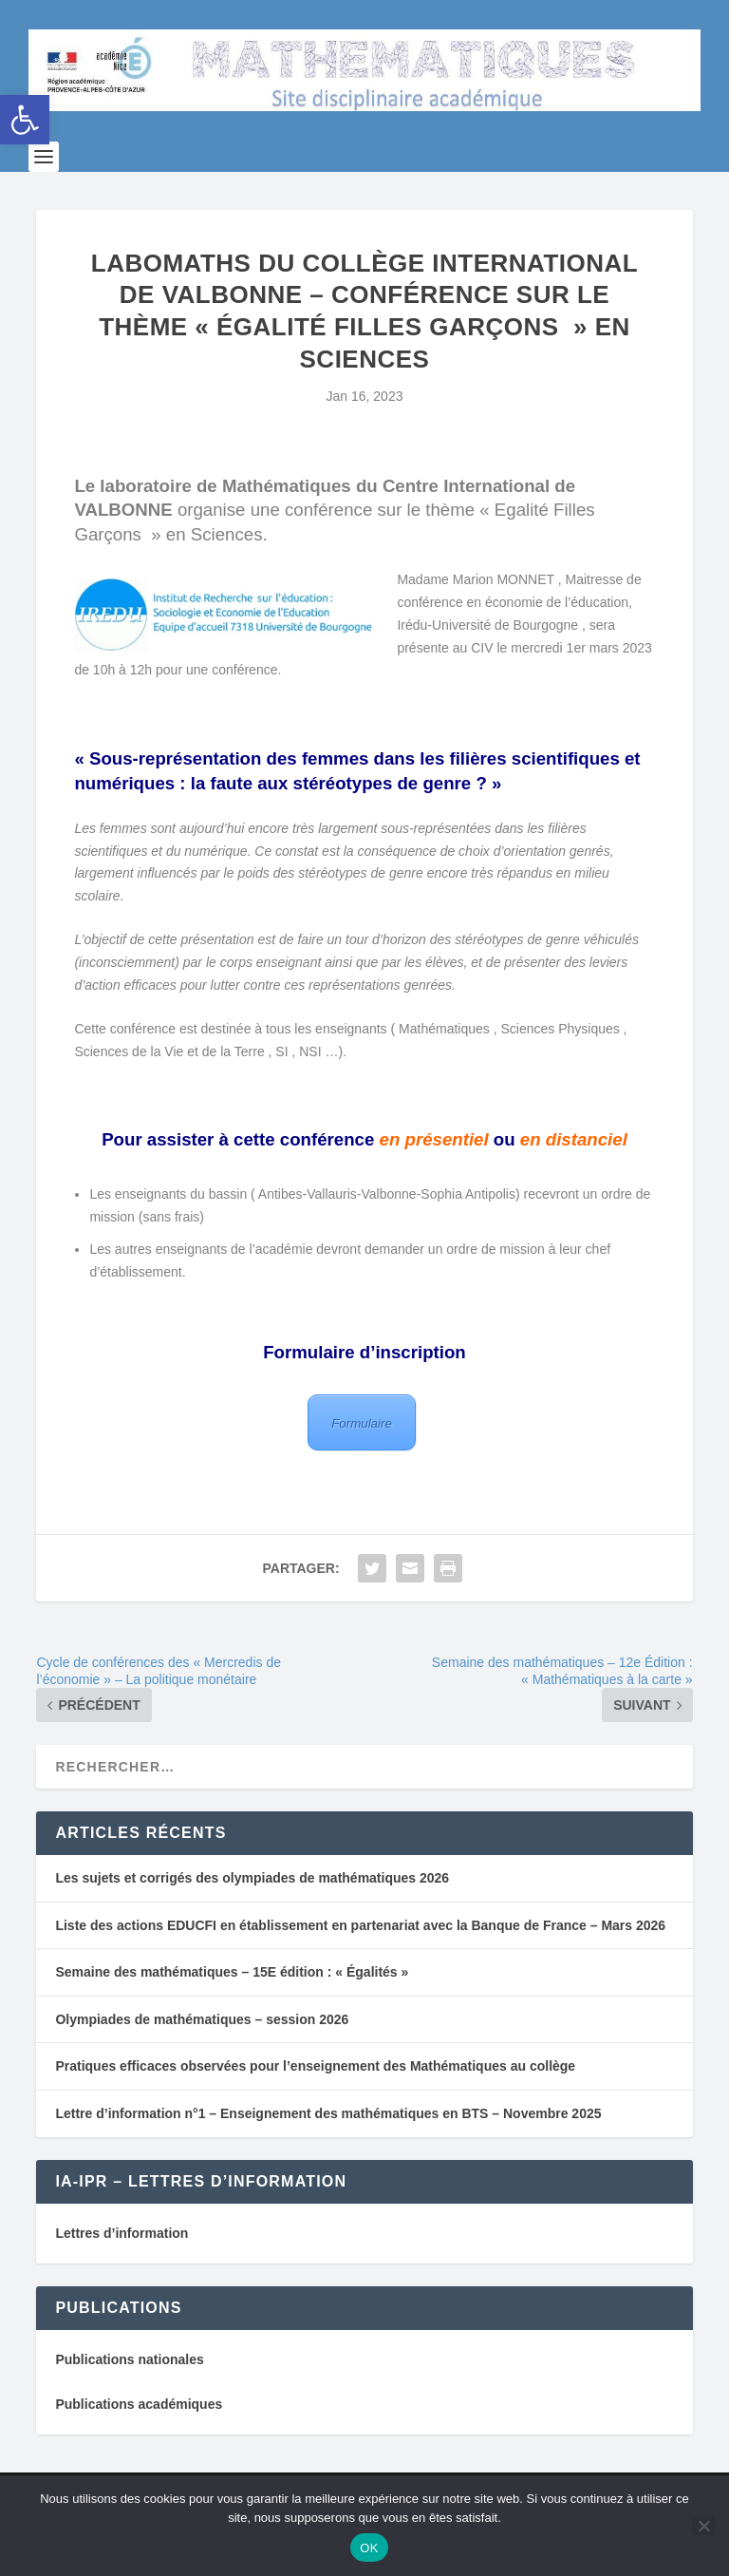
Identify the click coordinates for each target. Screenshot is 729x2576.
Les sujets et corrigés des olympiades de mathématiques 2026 (252, 1908)
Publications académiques (138, 2433)
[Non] (703, 2525)
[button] (24, 119)
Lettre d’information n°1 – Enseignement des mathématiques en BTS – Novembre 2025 (328, 2142)
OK (369, 2548)
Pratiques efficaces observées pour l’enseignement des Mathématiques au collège (315, 2096)
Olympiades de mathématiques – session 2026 (201, 2048)
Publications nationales (129, 2389)
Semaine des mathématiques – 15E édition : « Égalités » (231, 2002)
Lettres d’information (121, 2262)
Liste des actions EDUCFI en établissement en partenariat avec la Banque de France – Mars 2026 (360, 1954)
